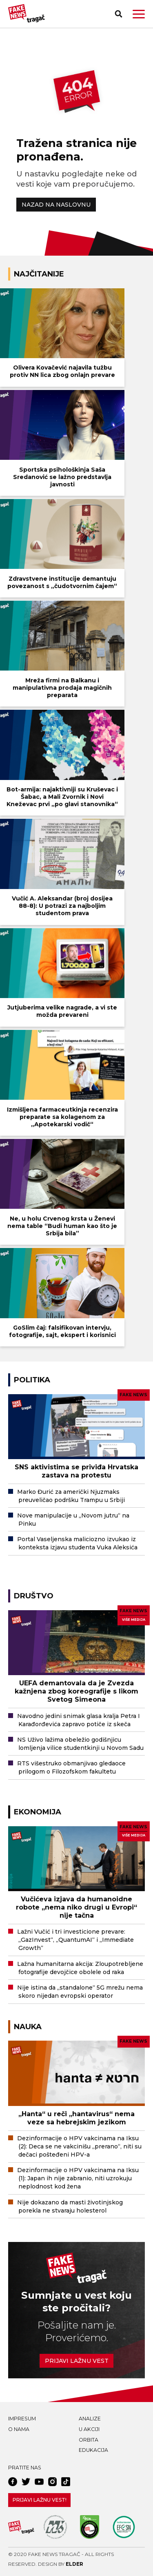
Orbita (88, 2440)
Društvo (33, 1595)
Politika (32, 1379)
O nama (18, 2429)
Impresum (22, 2419)
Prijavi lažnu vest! (40, 2500)
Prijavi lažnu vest (77, 2360)
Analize (90, 2419)
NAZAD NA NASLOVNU (56, 204)
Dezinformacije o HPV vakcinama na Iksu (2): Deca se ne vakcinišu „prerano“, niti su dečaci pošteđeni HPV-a (79, 2146)
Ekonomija (37, 1811)
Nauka (28, 2026)
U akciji (89, 2429)
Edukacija (93, 2450)
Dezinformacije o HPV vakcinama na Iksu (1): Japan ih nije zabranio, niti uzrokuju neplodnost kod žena (78, 2178)
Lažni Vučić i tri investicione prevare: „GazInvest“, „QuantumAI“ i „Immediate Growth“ (75, 1940)
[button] (139, 14)
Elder (74, 2564)
